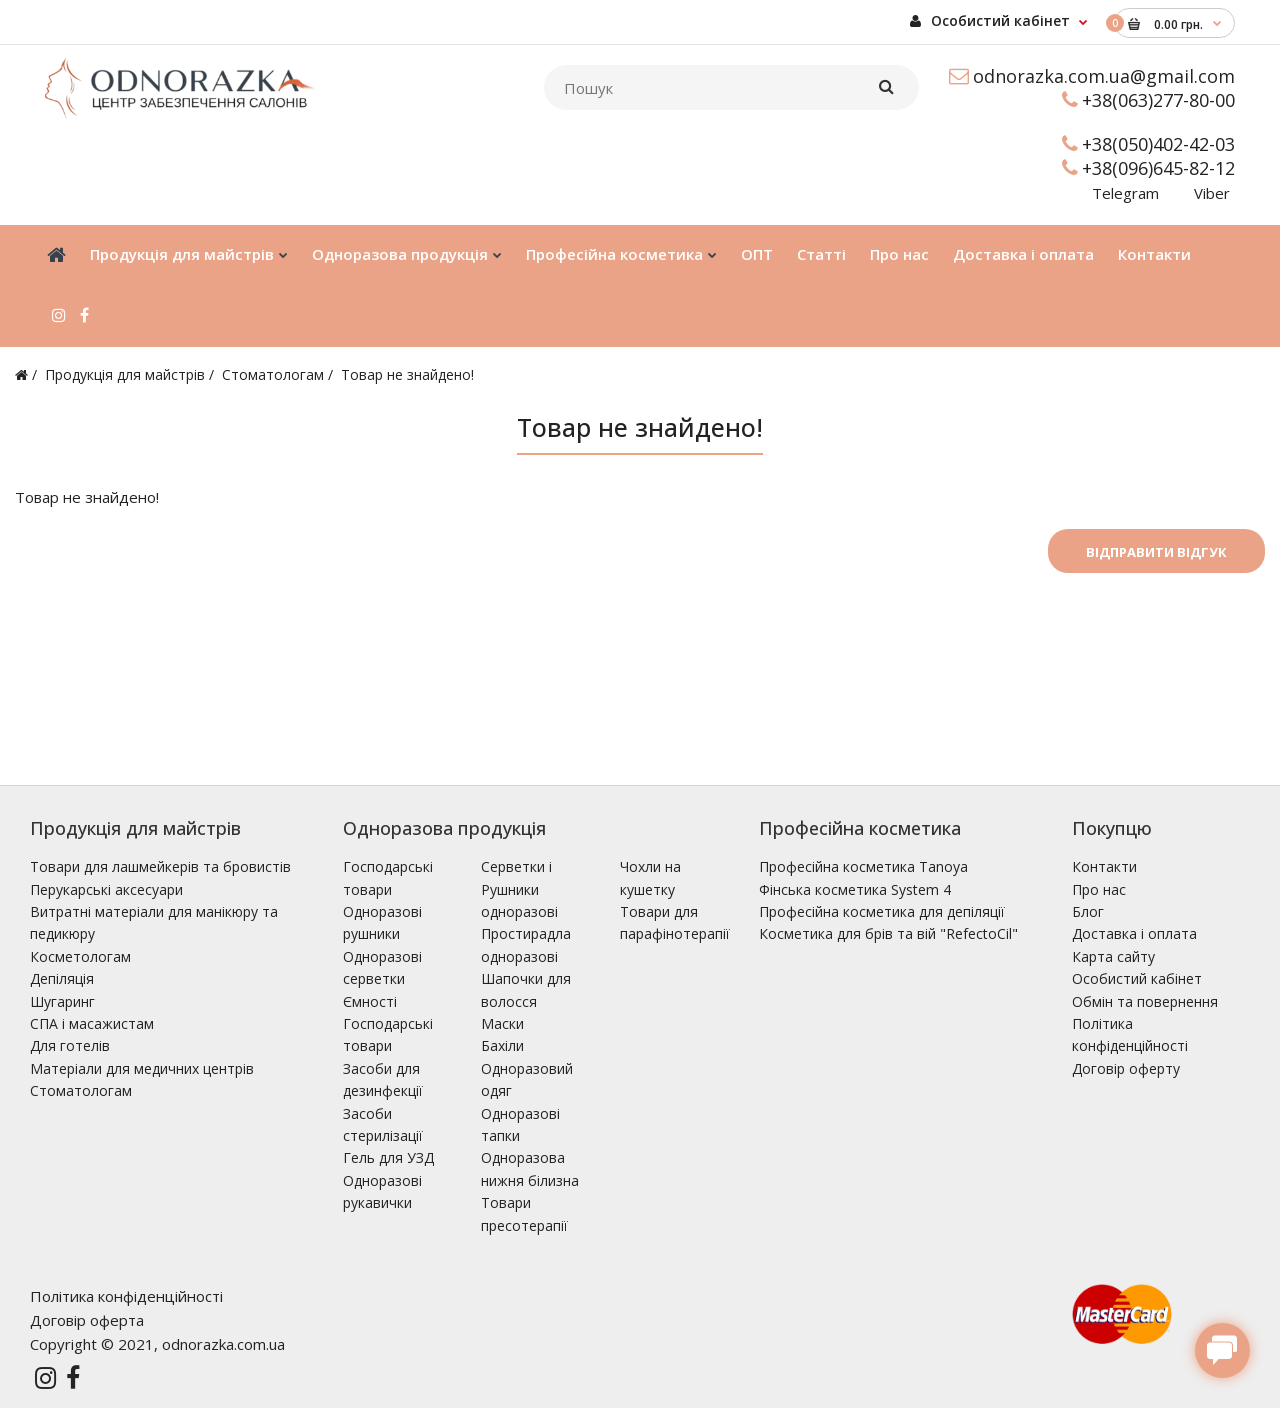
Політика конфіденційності (126, 1296)
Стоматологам (273, 374)
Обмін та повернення (1145, 1001)
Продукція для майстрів (125, 374)
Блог (1088, 911)
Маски (502, 1023)
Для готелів (70, 1045)
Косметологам (80, 956)
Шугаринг (62, 1001)
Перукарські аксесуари (106, 889)
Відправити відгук (1156, 552)
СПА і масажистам (92, 1023)
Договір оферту (1126, 1068)
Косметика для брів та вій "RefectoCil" (888, 933)
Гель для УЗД (388, 1157)
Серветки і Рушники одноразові (519, 889)
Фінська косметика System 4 (855, 889)
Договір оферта (87, 1320)
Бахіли (502, 1045)
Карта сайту (1113, 956)
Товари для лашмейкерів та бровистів (160, 866)
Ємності (370, 1001)
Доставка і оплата (1134, 933)
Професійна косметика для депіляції (882, 911)
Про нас (1099, 889)
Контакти (1104, 866)
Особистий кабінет (990, 20)
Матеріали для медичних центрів (142, 1068)
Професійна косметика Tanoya (863, 866)
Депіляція (62, 978)
